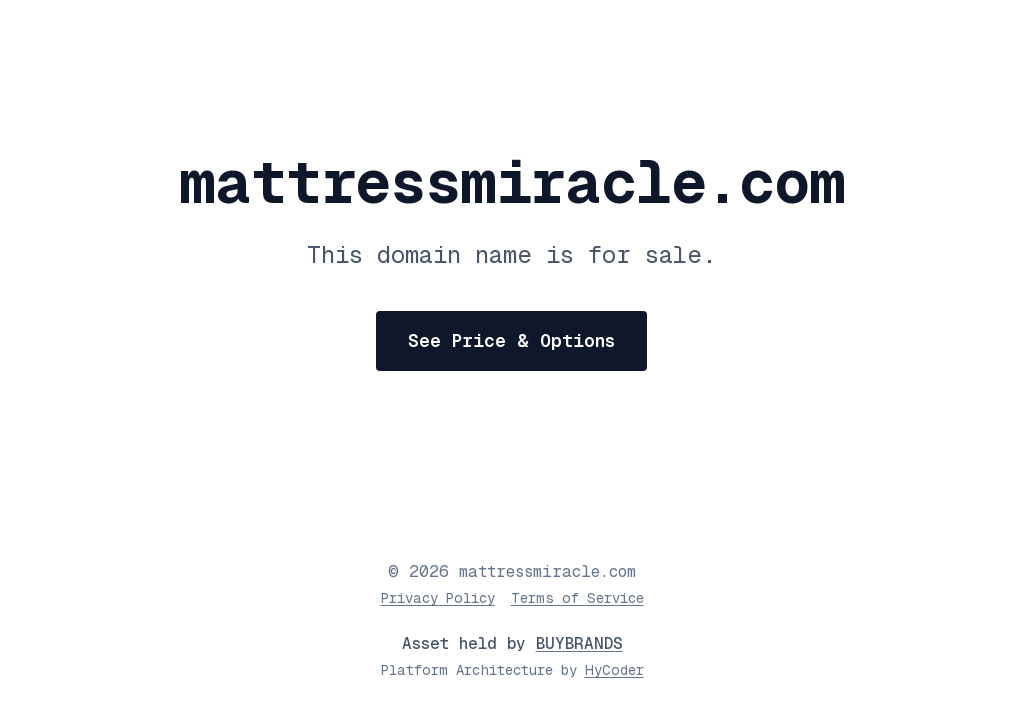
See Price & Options (511, 340)
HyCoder (614, 670)
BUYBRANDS (579, 643)
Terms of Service (577, 598)
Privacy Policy (438, 598)
